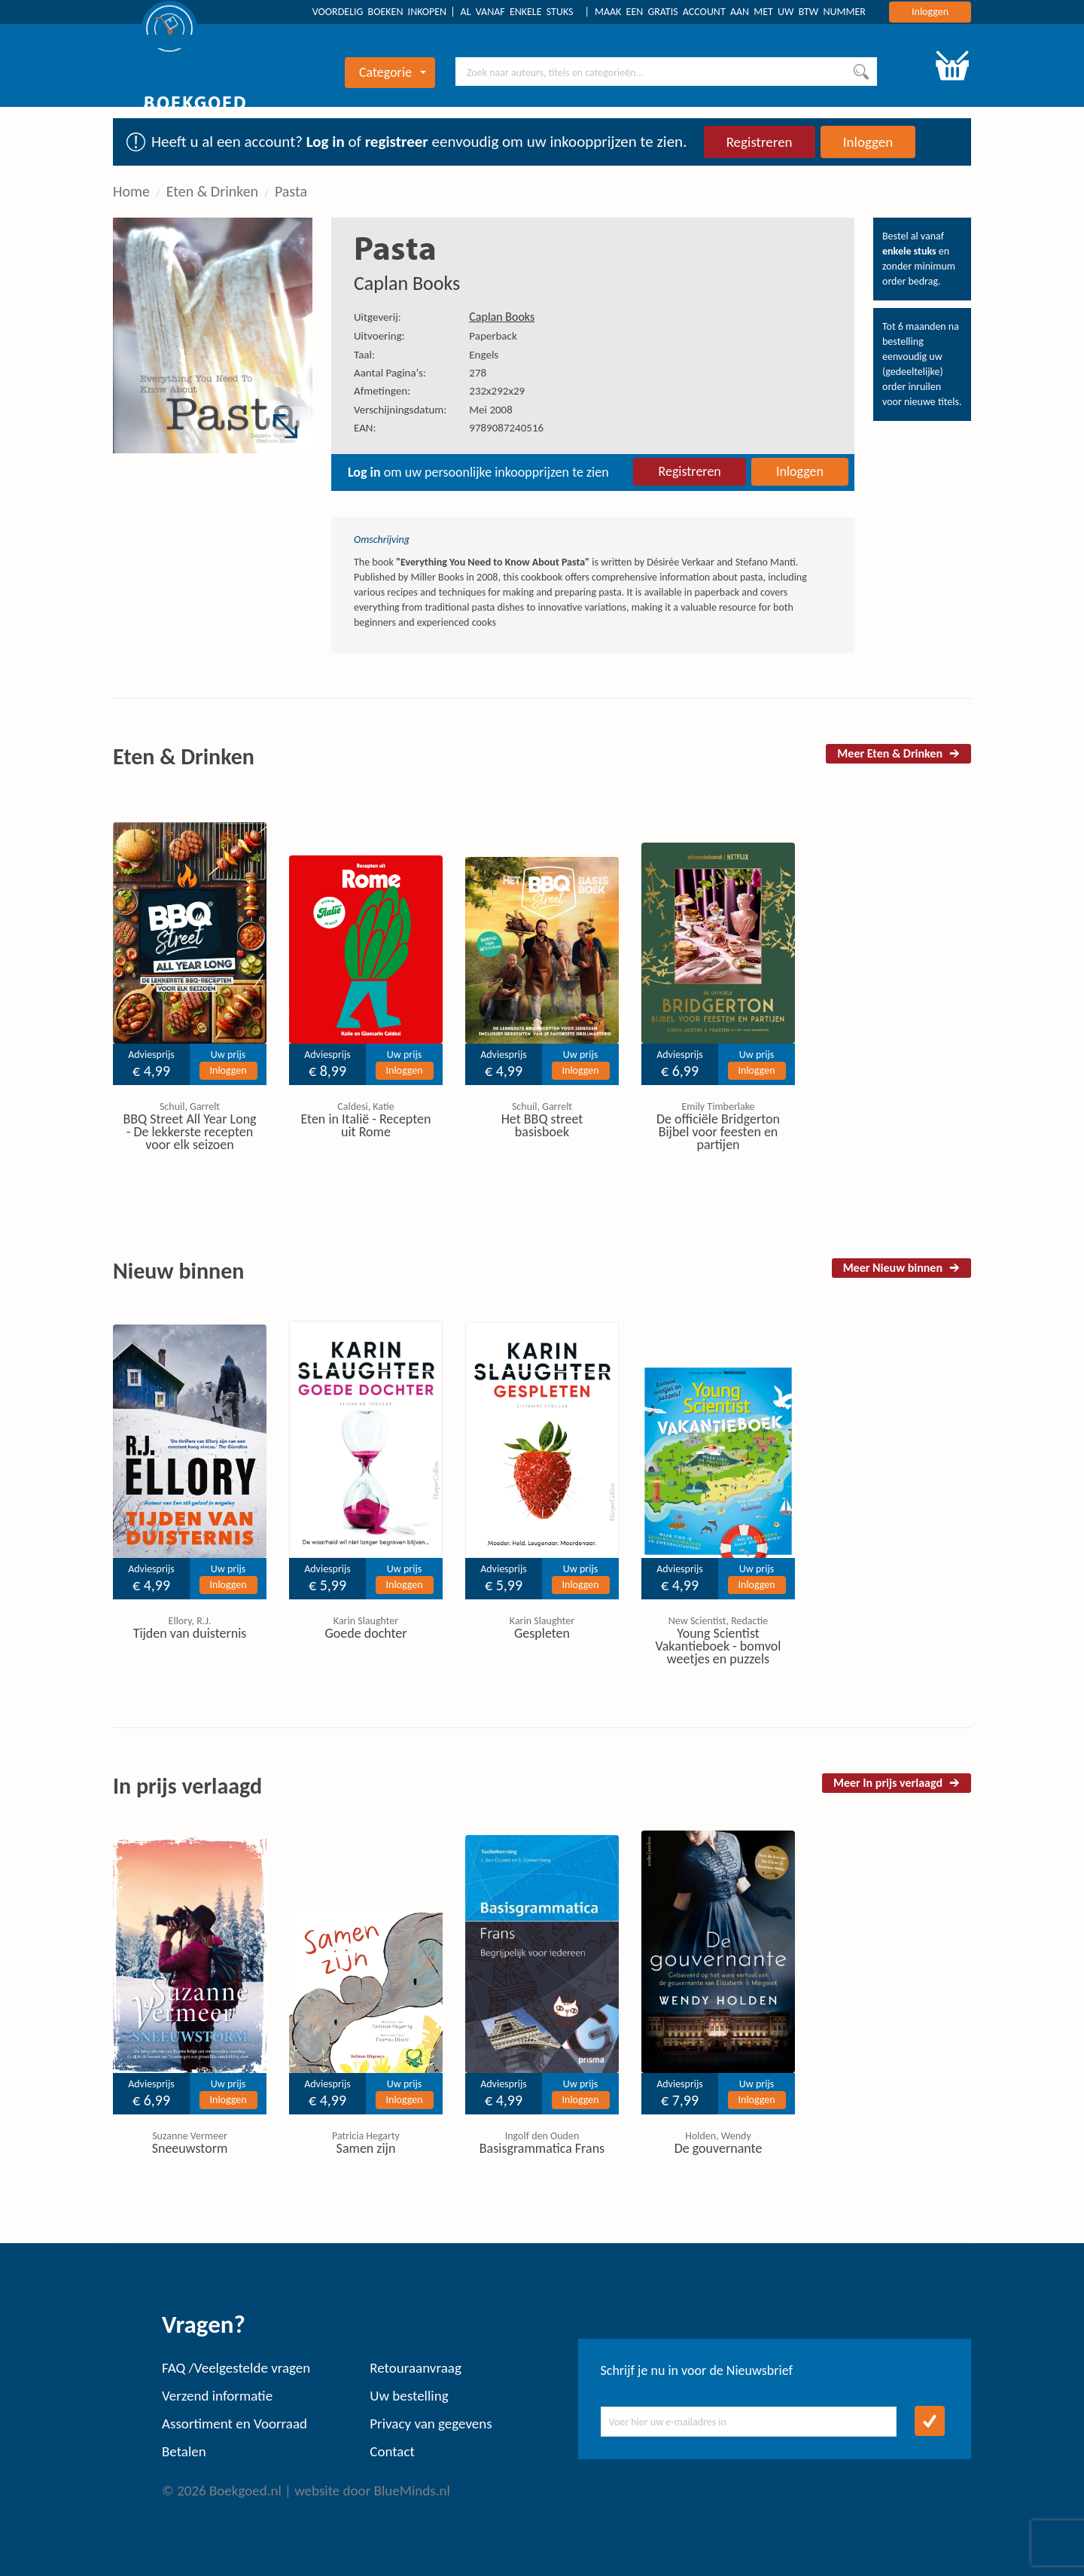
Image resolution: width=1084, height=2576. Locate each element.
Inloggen (930, 11)
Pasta (291, 191)
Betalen (184, 2451)
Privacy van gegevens (431, 2423)
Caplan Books (407, 283)
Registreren (759, 142)
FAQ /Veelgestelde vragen (236, 2367)
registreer (396, 141)
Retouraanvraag (415, 2367)
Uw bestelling (409, 2395)
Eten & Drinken (212, 191)
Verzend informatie (217, 2395)
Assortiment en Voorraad (234, 2423)
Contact (392, 2451)
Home (131, 191)
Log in (325, 141)
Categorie (392, 72)
